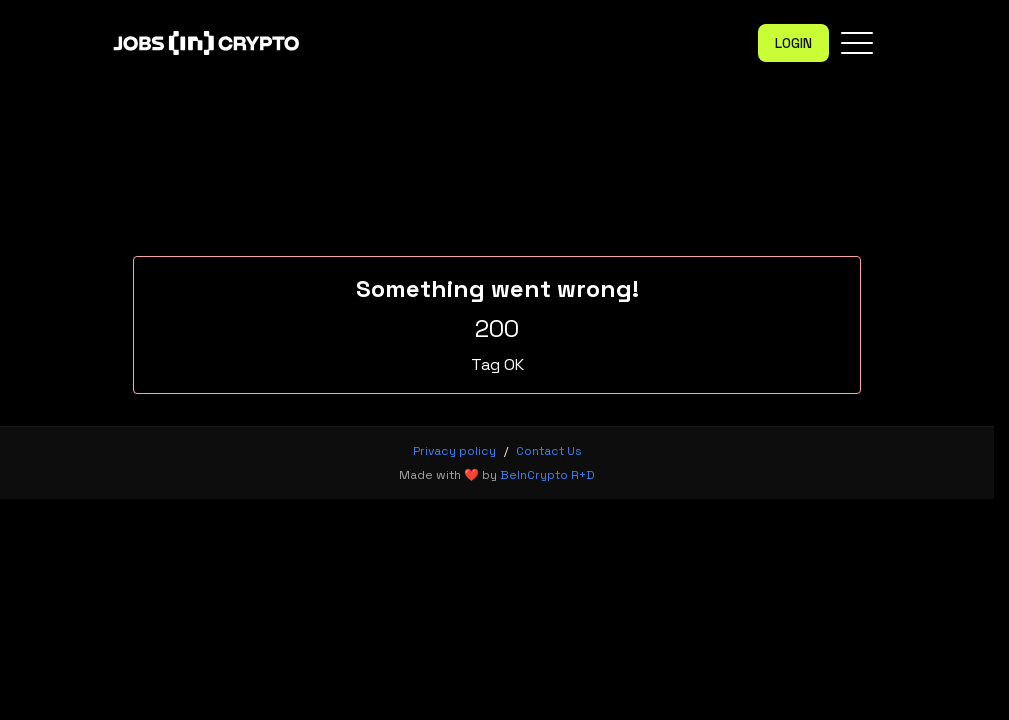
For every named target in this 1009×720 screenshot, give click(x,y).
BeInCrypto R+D (547, 475)
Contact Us (549, 451)
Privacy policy (454, 451)
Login (793, 43)
